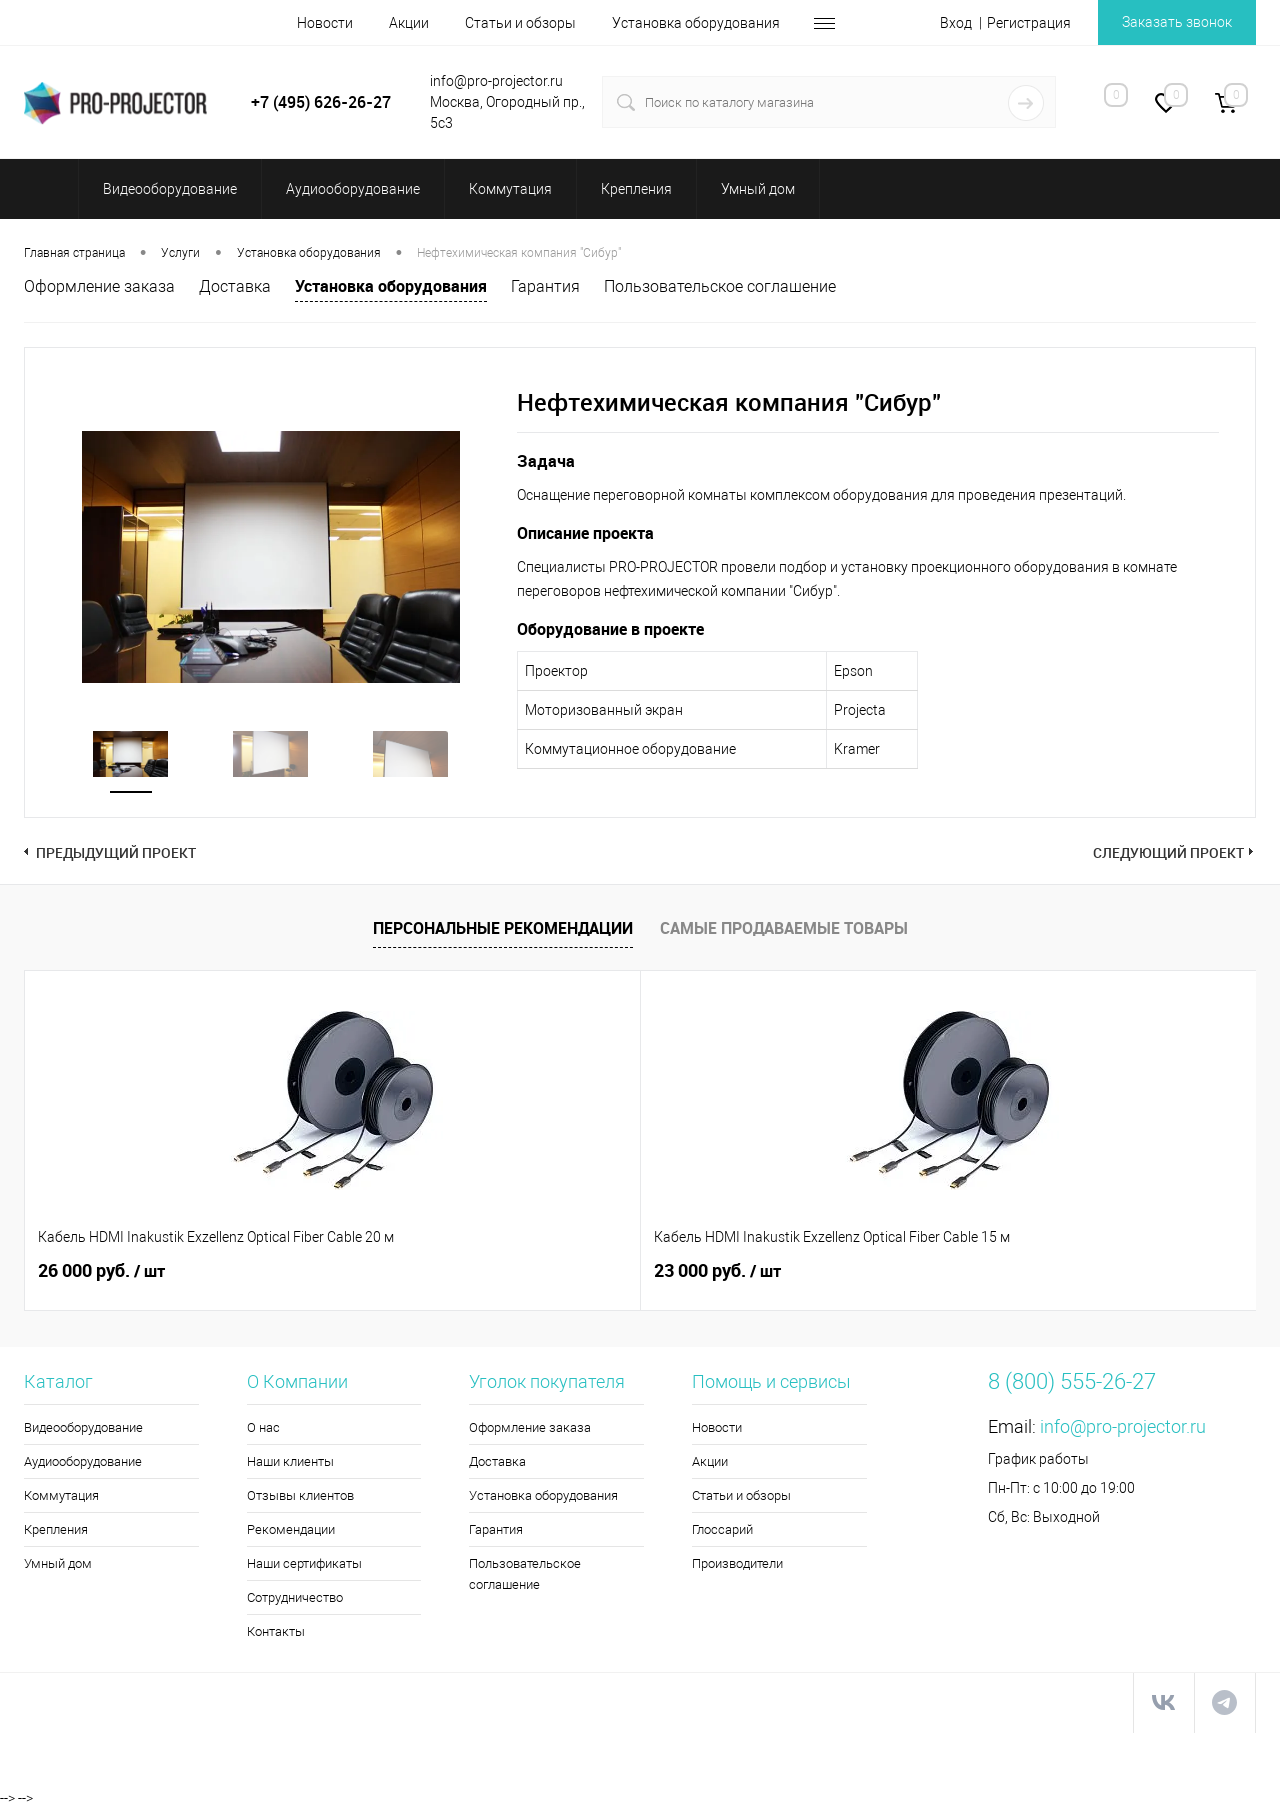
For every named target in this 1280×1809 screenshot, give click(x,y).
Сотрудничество (295, 1597)
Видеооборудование (83, 1427)
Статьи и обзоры (520, 23)
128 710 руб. (1030, 1271)
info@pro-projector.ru (1123, 1426)
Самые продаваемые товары (784, 928)
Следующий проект (1168, 852)
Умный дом (58, 1563)
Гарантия (545, 286)
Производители (737, 1563)
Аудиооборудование (83, 1461)
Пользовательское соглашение (720, 286)
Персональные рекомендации (503, 928)
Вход (956, 23)
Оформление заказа (99, 286)
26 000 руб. (101, 1271)
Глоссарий (722, 1529)
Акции (409, 23)
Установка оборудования (696, 23)
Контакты (276, 1631)
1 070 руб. (712, 1271)
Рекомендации (291, 1529)
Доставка (235, 286)
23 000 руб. (409, 1271)
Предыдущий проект (116, 852)
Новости (325, 23)
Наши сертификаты (304, 1563)
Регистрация (1029, 23)
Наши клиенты (290, 1461)
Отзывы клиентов (300, 1495)
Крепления (56, 1529)
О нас (263, 1427)
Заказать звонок (1177, 22)
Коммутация (61, 1495)
